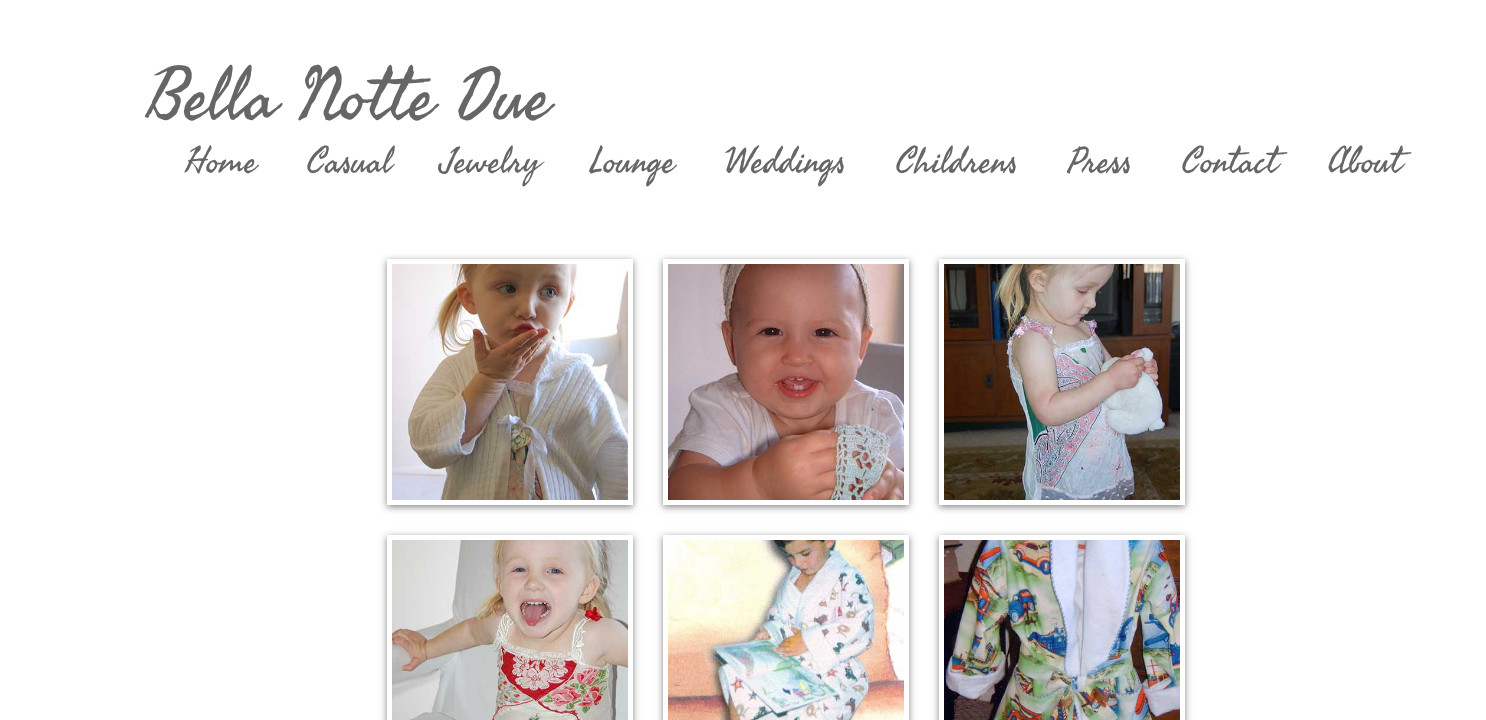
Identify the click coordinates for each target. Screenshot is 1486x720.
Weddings (785, 162)
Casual (349, 162)
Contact (1230, 162)
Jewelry (491, 162)
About (1365, 162)
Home (221, 162)
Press (1100, 162)
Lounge (632, 162)
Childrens (957, 162)
